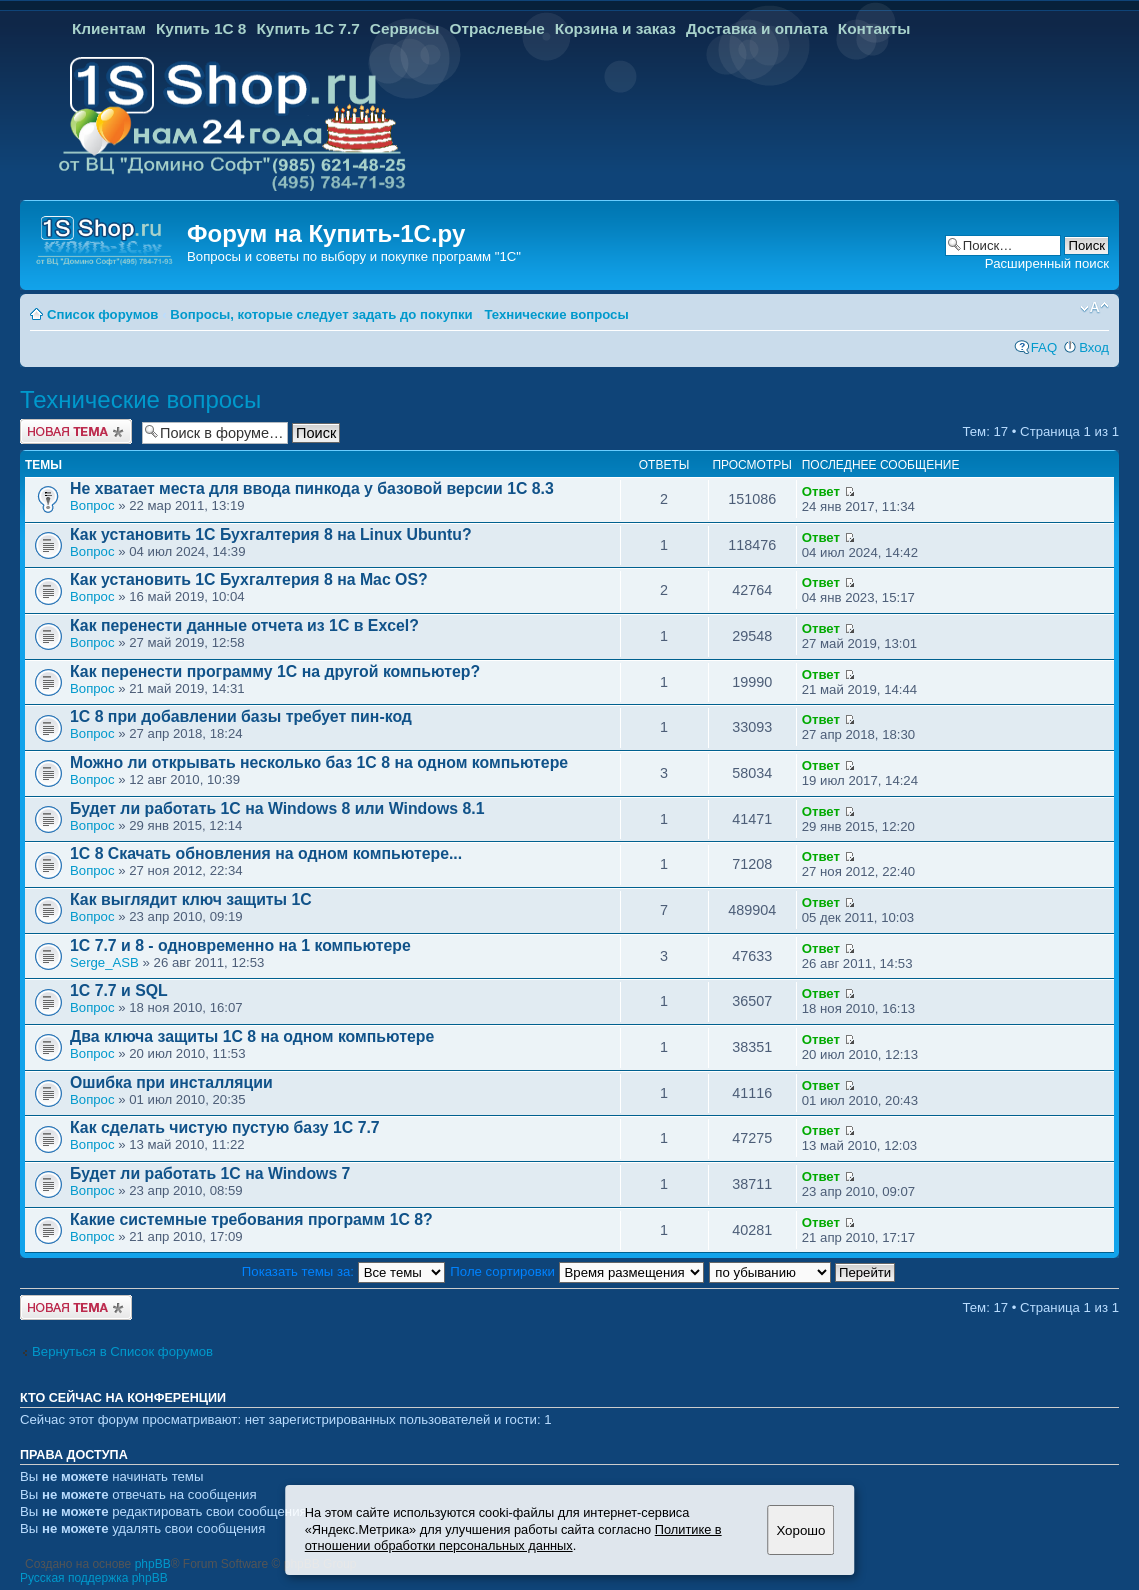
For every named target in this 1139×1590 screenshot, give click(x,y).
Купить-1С (369, 233)
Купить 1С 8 (201, 28)
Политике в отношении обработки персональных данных (513, 1538)
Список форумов (102, 314)
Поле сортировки (576, 1271)
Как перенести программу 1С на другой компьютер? (275, 671)
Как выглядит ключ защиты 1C (191, 899)
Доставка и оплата (757, 28)
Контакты (874, 28)
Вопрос (92, 505)
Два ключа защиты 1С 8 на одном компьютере (252, 1036)
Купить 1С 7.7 (307, 28)
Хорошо (800, 1530)
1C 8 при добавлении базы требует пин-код (241, 716)
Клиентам (109, 28)
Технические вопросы (556, 314)
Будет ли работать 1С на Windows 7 (210, 1173)
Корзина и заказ (615, 28)
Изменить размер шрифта (1094, 308)
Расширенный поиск (1047, 263)
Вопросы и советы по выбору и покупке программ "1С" (354, 256)
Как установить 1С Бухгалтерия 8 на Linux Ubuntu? (271, 534)
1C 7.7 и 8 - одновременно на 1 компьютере (240, 945)
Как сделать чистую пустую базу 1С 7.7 (225, 1127)
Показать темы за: (343, 1271)
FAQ (1044, 347)
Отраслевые (496, 28)
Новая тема (76, 431)
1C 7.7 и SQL (119, 990)
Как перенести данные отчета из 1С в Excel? (244, 625)
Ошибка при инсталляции (171, 1082)
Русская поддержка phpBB (94, 1578)
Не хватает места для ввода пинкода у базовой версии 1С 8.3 (312, 488)
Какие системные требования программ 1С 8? (251, 1219)
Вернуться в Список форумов (122, 1351)
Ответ (821, 491)
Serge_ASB (104, 962)
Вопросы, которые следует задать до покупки (321, 314)
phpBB (153, 1564)
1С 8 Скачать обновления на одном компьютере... (266, 853)
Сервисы (405, 28)
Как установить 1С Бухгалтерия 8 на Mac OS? (249, 579)
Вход (1094, 347)
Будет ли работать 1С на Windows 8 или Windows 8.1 (277, 808)
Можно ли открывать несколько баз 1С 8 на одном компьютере (319, 762)
